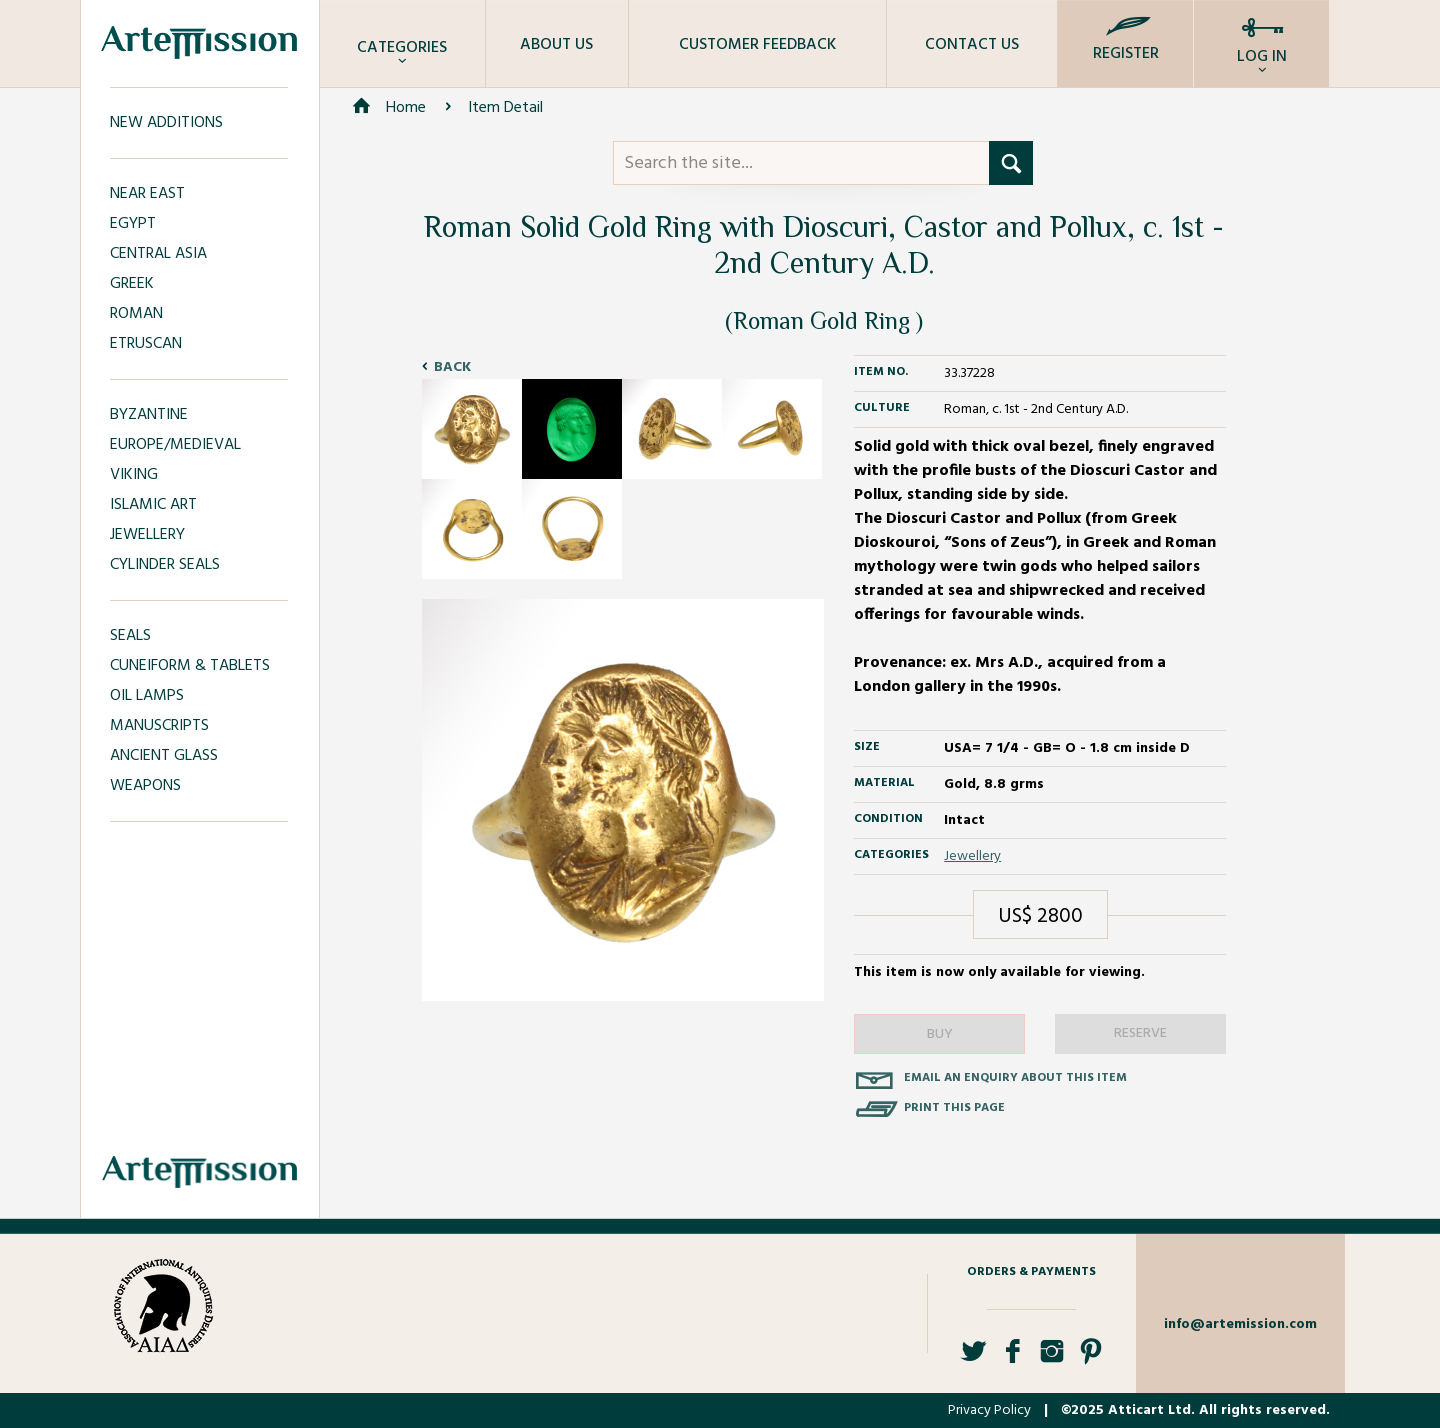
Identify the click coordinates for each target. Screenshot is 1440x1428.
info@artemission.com (1240, 1324)
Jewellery (972, 856)
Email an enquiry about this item (1015, 1078)
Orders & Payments (1031, 1272)
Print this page (954, 1108)
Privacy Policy (989, 1410)
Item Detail (505, 108)
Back (452, 367)
